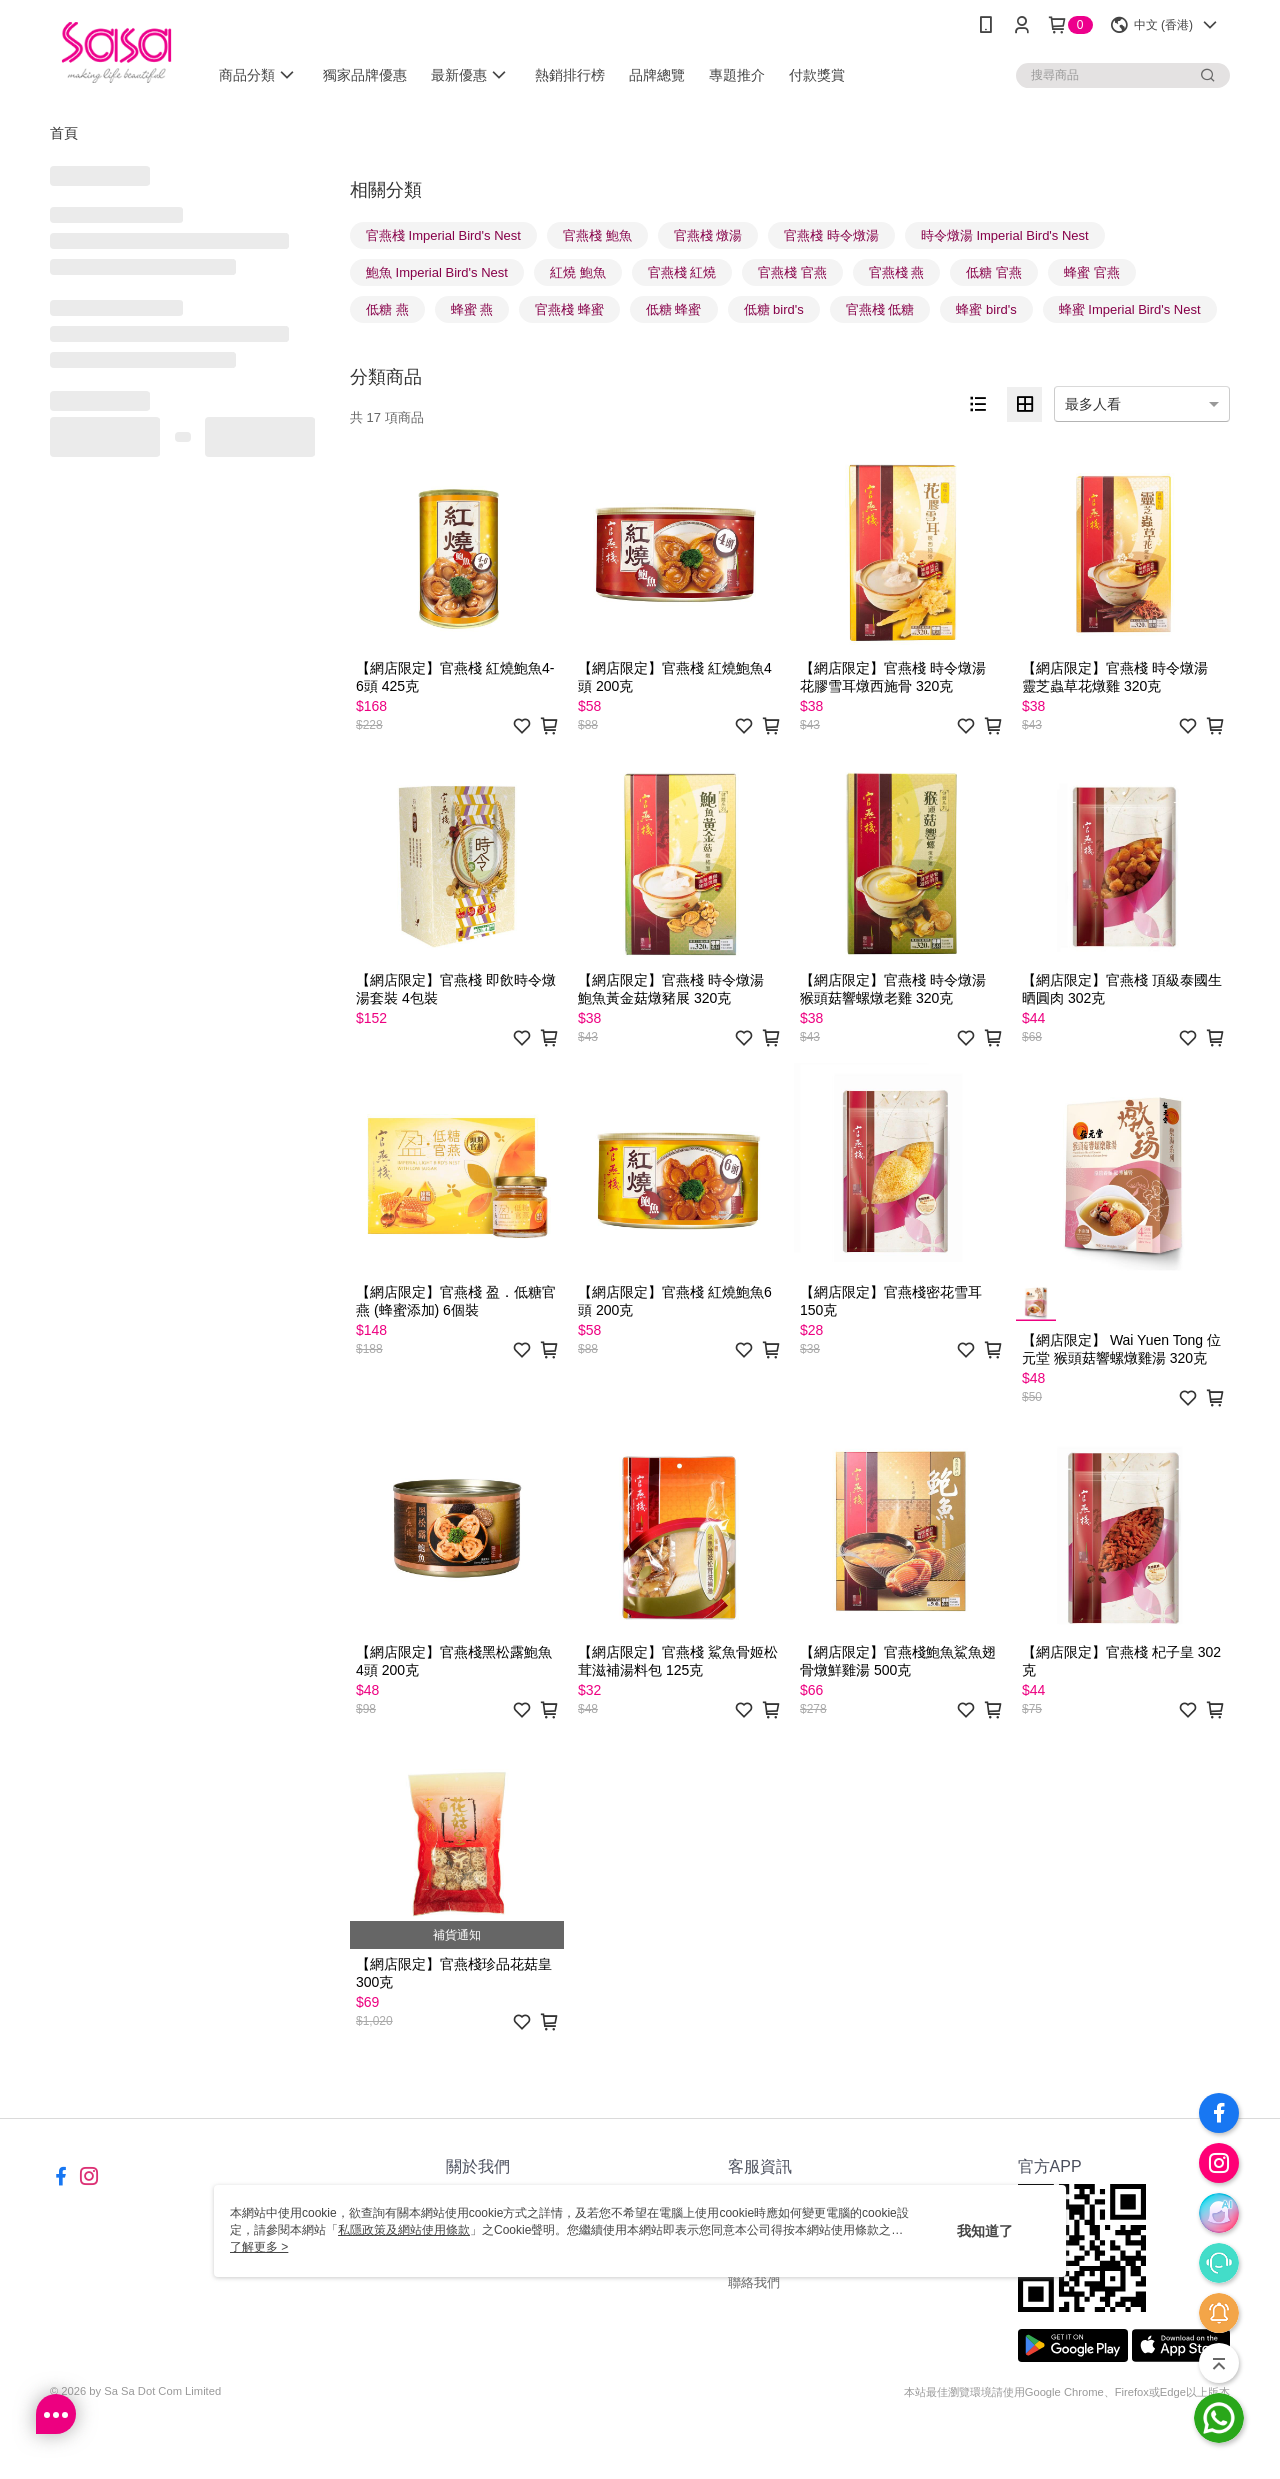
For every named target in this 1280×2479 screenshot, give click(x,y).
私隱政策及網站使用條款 (404, 2230)
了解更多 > (259, 2247)
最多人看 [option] (1093, 404)
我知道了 (985, 2231)
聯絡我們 (754, 2282)
